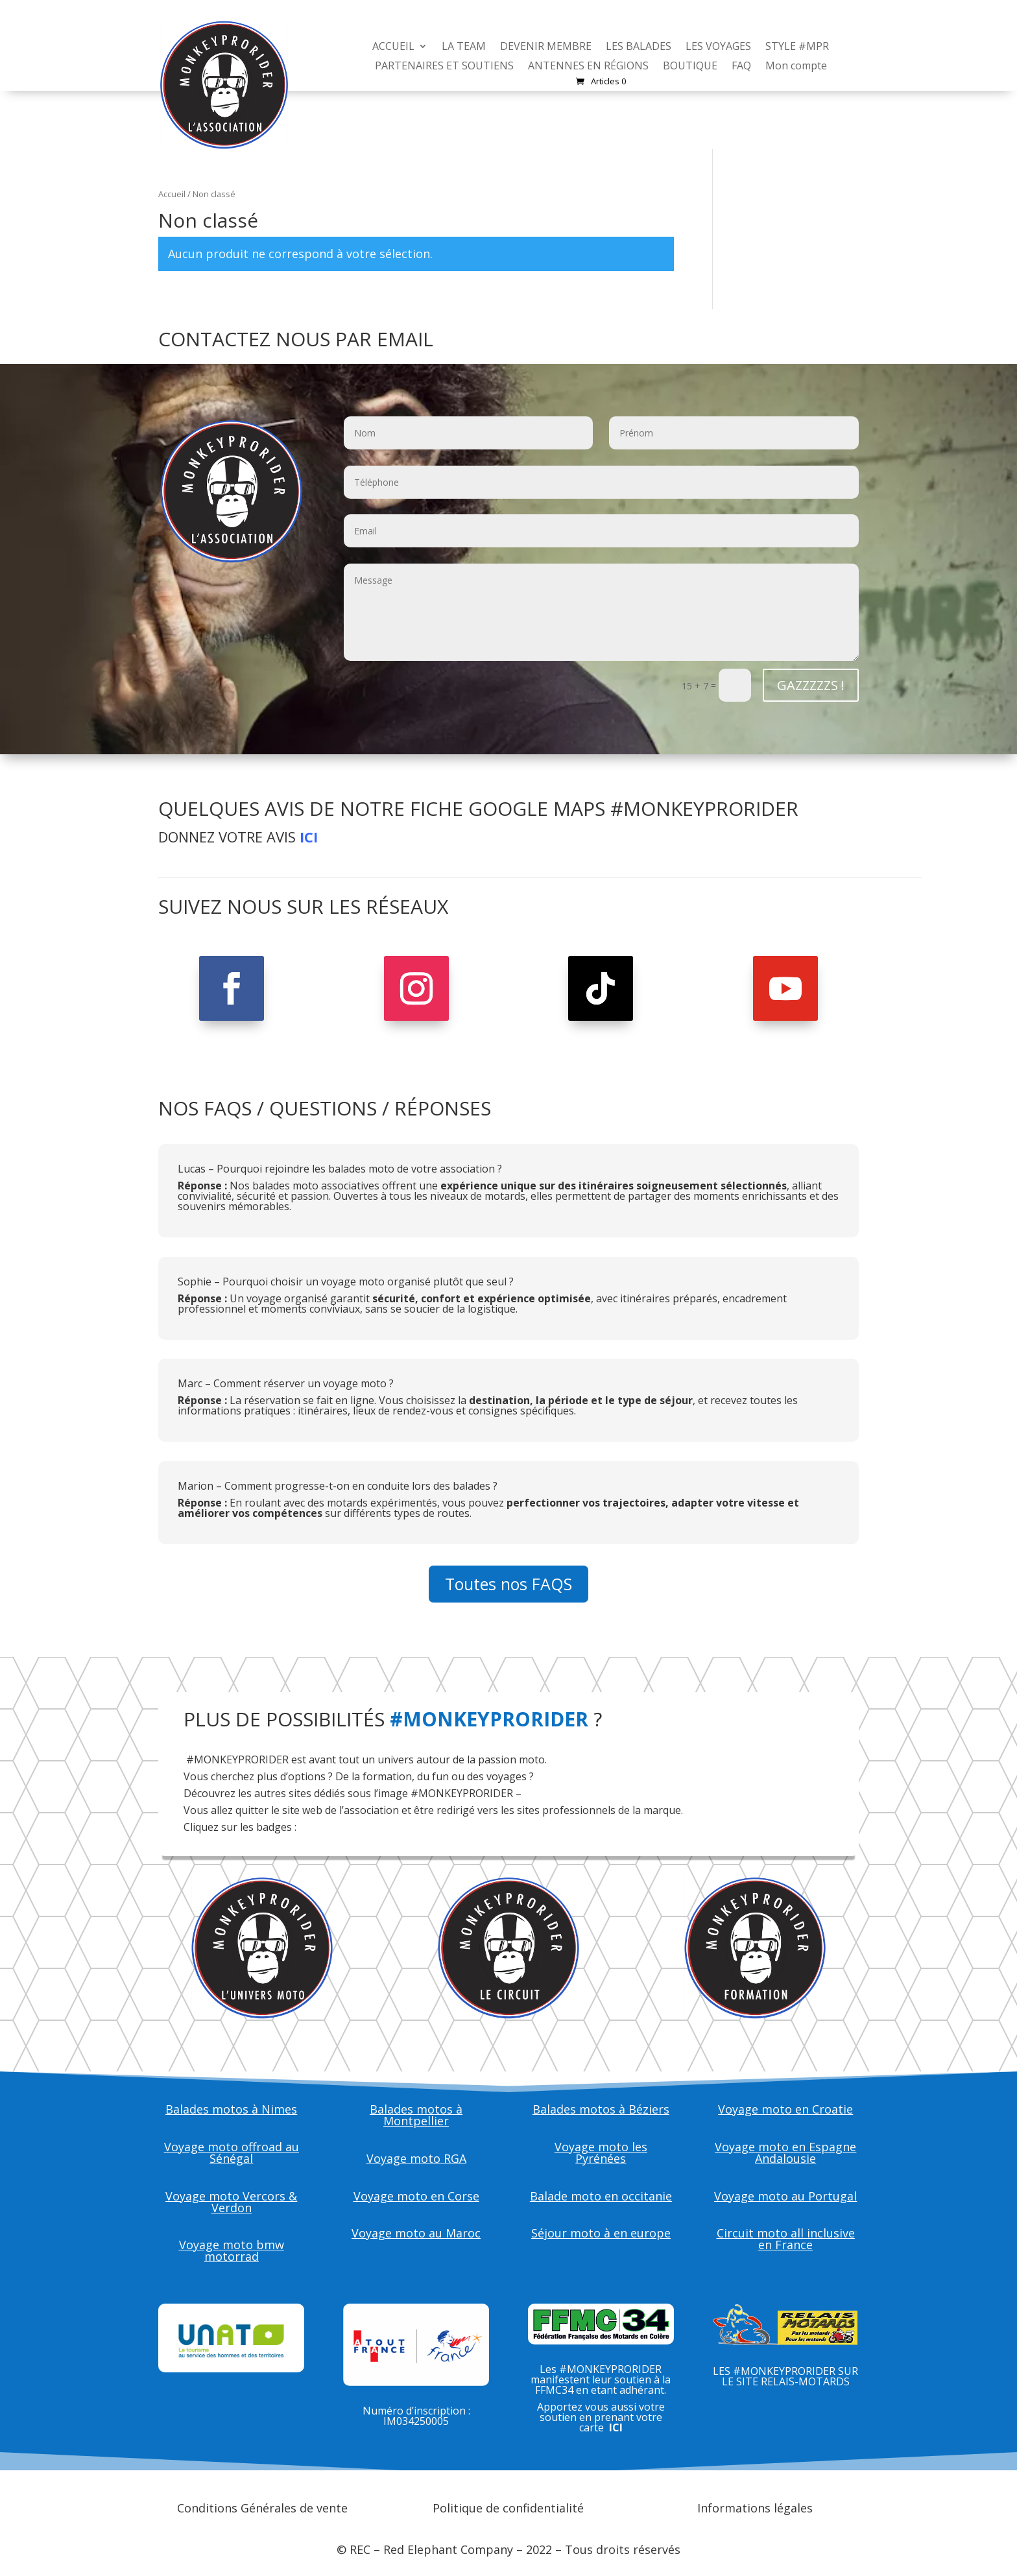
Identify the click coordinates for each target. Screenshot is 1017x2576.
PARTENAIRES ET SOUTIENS (444, 67)
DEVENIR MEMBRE (546, 47)
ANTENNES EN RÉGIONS (588, 67)
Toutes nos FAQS (508, 1584)
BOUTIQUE (690, 67)
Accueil (171, 194)
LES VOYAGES (718, 47)
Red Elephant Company (448, 2549)
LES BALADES (638, 47)
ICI (309, 836)
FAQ (741, 67)
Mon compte (796, 67)
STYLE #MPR (797, 47)
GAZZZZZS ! (810, 685)
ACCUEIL (393, 47)
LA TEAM (464, 47)
